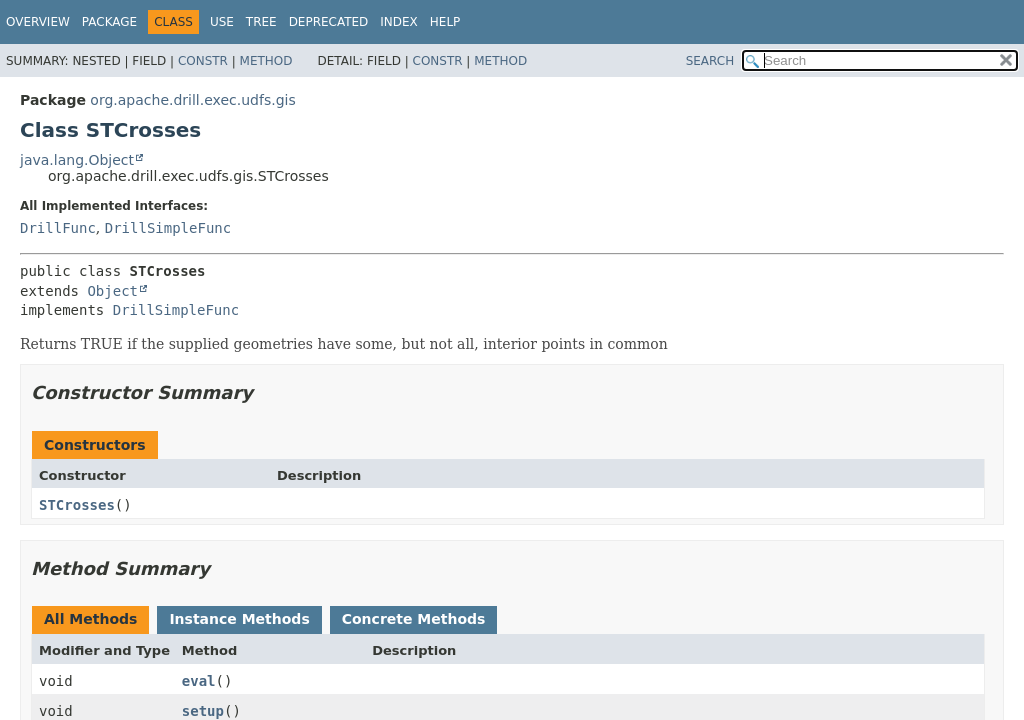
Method (266, 61)
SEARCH (710, 61)
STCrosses (77, 505)
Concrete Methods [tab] (414, 619)
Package (109, 22)
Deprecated (329, 22)
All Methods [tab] (90, 619)
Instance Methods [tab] (239, 619)
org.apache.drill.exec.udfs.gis (192, 100)
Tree (261, 22)
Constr (203, 61)
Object (112, 291)
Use (222, 22)
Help (445, 22)
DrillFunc (58, 228)
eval (199, 681)
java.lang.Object (77, 160)
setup (203, 711)
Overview (38, 22)
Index (399, 22)
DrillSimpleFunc (168, 228)
